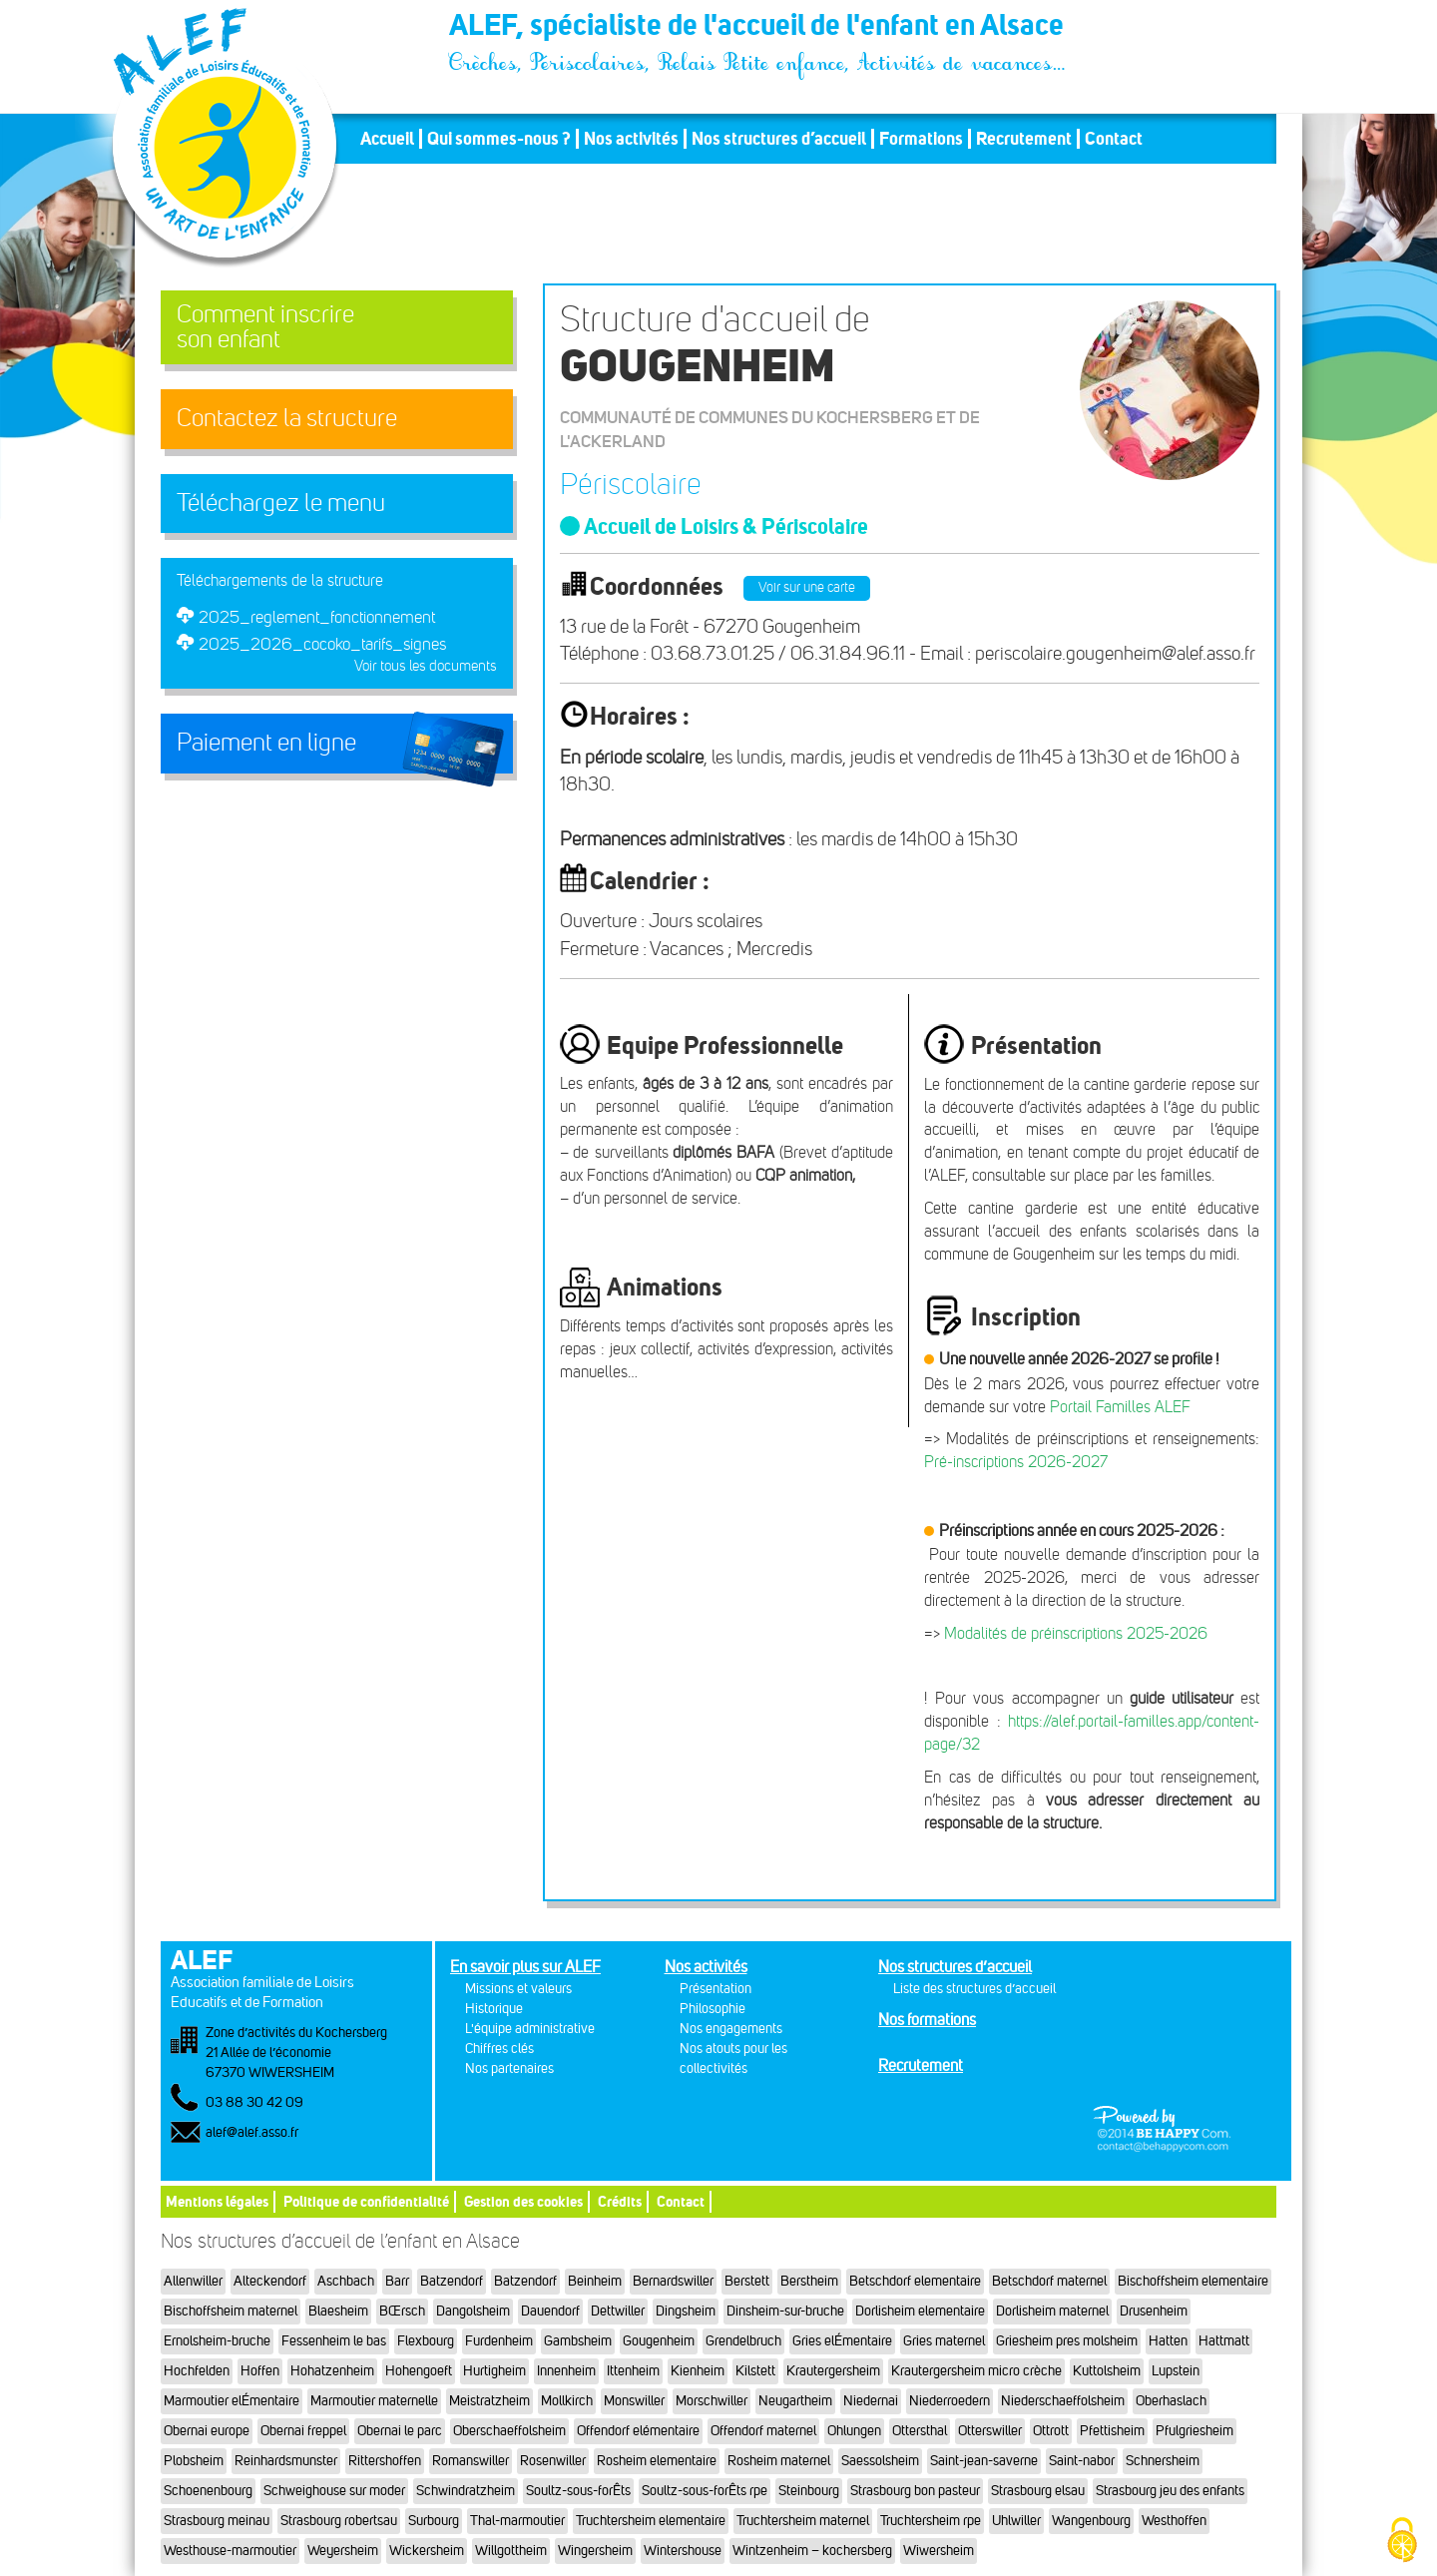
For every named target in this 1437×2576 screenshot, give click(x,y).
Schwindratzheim (465, 2490)
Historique (494, 2008)
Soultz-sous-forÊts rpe (704, 2490)
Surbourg (433, 2520)
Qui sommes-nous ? (499, 139)
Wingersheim (595, 2550)
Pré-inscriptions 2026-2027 (1016, 1461)
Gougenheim (659, 2340)
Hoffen (259, 2370)
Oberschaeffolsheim (509, 2430)
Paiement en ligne (266, 743)
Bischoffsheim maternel (230, 2311)
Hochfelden (197, 2370)
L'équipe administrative (530, 2028)
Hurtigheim (494, 2370)
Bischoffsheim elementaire (1193, 2281)
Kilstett (755, 2370)
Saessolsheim (880, 2460)
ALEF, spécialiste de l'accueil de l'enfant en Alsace (758, 28)
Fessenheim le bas (333, 2340)
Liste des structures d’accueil (974, 1988)
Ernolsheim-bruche (217, 2340)
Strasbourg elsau (1038, 2490)
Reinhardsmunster (286, 2460)
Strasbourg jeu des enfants (1170, 2490)
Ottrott (1051, 2430)
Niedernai (870, 2400)
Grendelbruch (743, 2340)
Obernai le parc (399, 2430)
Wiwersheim (938, 2550)
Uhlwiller (1016, 2520)
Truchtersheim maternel (802, 2520)
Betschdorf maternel (1049, 2281)
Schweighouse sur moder (334, 2490)
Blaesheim (338, 2311)
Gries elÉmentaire (842, 2340)
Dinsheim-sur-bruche (785, 2311)
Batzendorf (451, 2281)
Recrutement (1024, 139)
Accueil (387, 139)
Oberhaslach (1171, 2400)
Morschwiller (711, 2400)
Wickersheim (426, 2550)
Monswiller (634, 2400)
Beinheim (595, 2281)
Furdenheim (499, 2340)
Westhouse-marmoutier (230, 2550)
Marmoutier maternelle (374, 2400)
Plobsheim (194, 2460)
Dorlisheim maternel (1052, 2311)
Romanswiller (470, 2460)
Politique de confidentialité (366, 2201)
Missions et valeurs (518, 1988)
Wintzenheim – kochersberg (812, 2550)
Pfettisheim (1112, 2430)
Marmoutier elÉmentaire (231, 2400)
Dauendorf (550, 2311)
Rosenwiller (553, 2460)
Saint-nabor (1082, 2460)
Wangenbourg (1091, 2520)
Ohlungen (854, 2430)
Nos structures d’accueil (779, 139)
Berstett (746, 2281)
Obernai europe (206, 2430)
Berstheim (809, 2281)
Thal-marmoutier (517, 2520)
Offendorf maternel (763, 2430)
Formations (921, 139)
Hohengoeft (418, 2370)
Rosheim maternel (778, 2460)
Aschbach (345, 2281)
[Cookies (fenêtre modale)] (1402, 2541)
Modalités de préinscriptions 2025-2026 (1075, 1633)
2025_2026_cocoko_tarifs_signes (322, 644)
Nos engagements (731, 2028)
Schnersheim (1162, 2460)
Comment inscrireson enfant (265, 326)
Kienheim (697, 2370)
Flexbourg (425, 2340)
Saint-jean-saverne (984, 2460)
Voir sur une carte (806, 587)
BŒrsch (402, 2311)
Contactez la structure (287, 418)
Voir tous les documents (425, 666)
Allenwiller (193, 2281)
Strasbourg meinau (216, 2520)
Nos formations (927, 2019)
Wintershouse (682, 2550)
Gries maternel (944, 2340)
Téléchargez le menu (281, 503)
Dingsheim (686, 2311)
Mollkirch (567, 2400)
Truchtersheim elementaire (650, 2520)
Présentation (715, 1988)
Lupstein (1175, 2370)
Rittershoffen (384, 2460)
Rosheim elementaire (657, 2460)
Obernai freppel (303, 2430)
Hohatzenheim (332, 2370)
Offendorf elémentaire (638, 2430)
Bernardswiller (673, 2281)
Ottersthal (919, 2430)
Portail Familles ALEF (1120, 1406)
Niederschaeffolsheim (1063, 2400)
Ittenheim (633, 2370)
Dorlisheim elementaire (920, 2311)
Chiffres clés (499, 2048)
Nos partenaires (509, 2068)
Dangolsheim (473, 2311)
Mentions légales (217, 2201)
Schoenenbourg (208, 2490)
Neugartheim (795, 2400)
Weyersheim (342, 2550)
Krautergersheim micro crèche (976, 2370)
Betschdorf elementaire (915, 2281)
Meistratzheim (489, 2400)
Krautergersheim (833, 2370)
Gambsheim (578, 2340)
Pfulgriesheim (1194, 2430)
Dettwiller (618, 2311)
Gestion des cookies (523, 2201)
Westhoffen (1174, 2520)
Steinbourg (808, 2490)
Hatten (1168, 2340)
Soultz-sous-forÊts (578, 2490)
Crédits (620, 2201)
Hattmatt (1223, 2340)
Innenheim (566, 2370)
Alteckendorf (270, 2281)
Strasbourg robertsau (338, 2520)
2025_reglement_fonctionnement (317, 617)
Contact (1114, 139)
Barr (397, 2281)
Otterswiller (990, 2430)
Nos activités (631, 139)
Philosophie (712, 2008)
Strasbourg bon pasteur (915, 2490)
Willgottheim (511, 2550)
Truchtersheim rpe (930, 2520)
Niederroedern (949, 2400)
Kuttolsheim (1107, 2370)
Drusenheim (1154, 2311)
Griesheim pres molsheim (1067, 2340)
